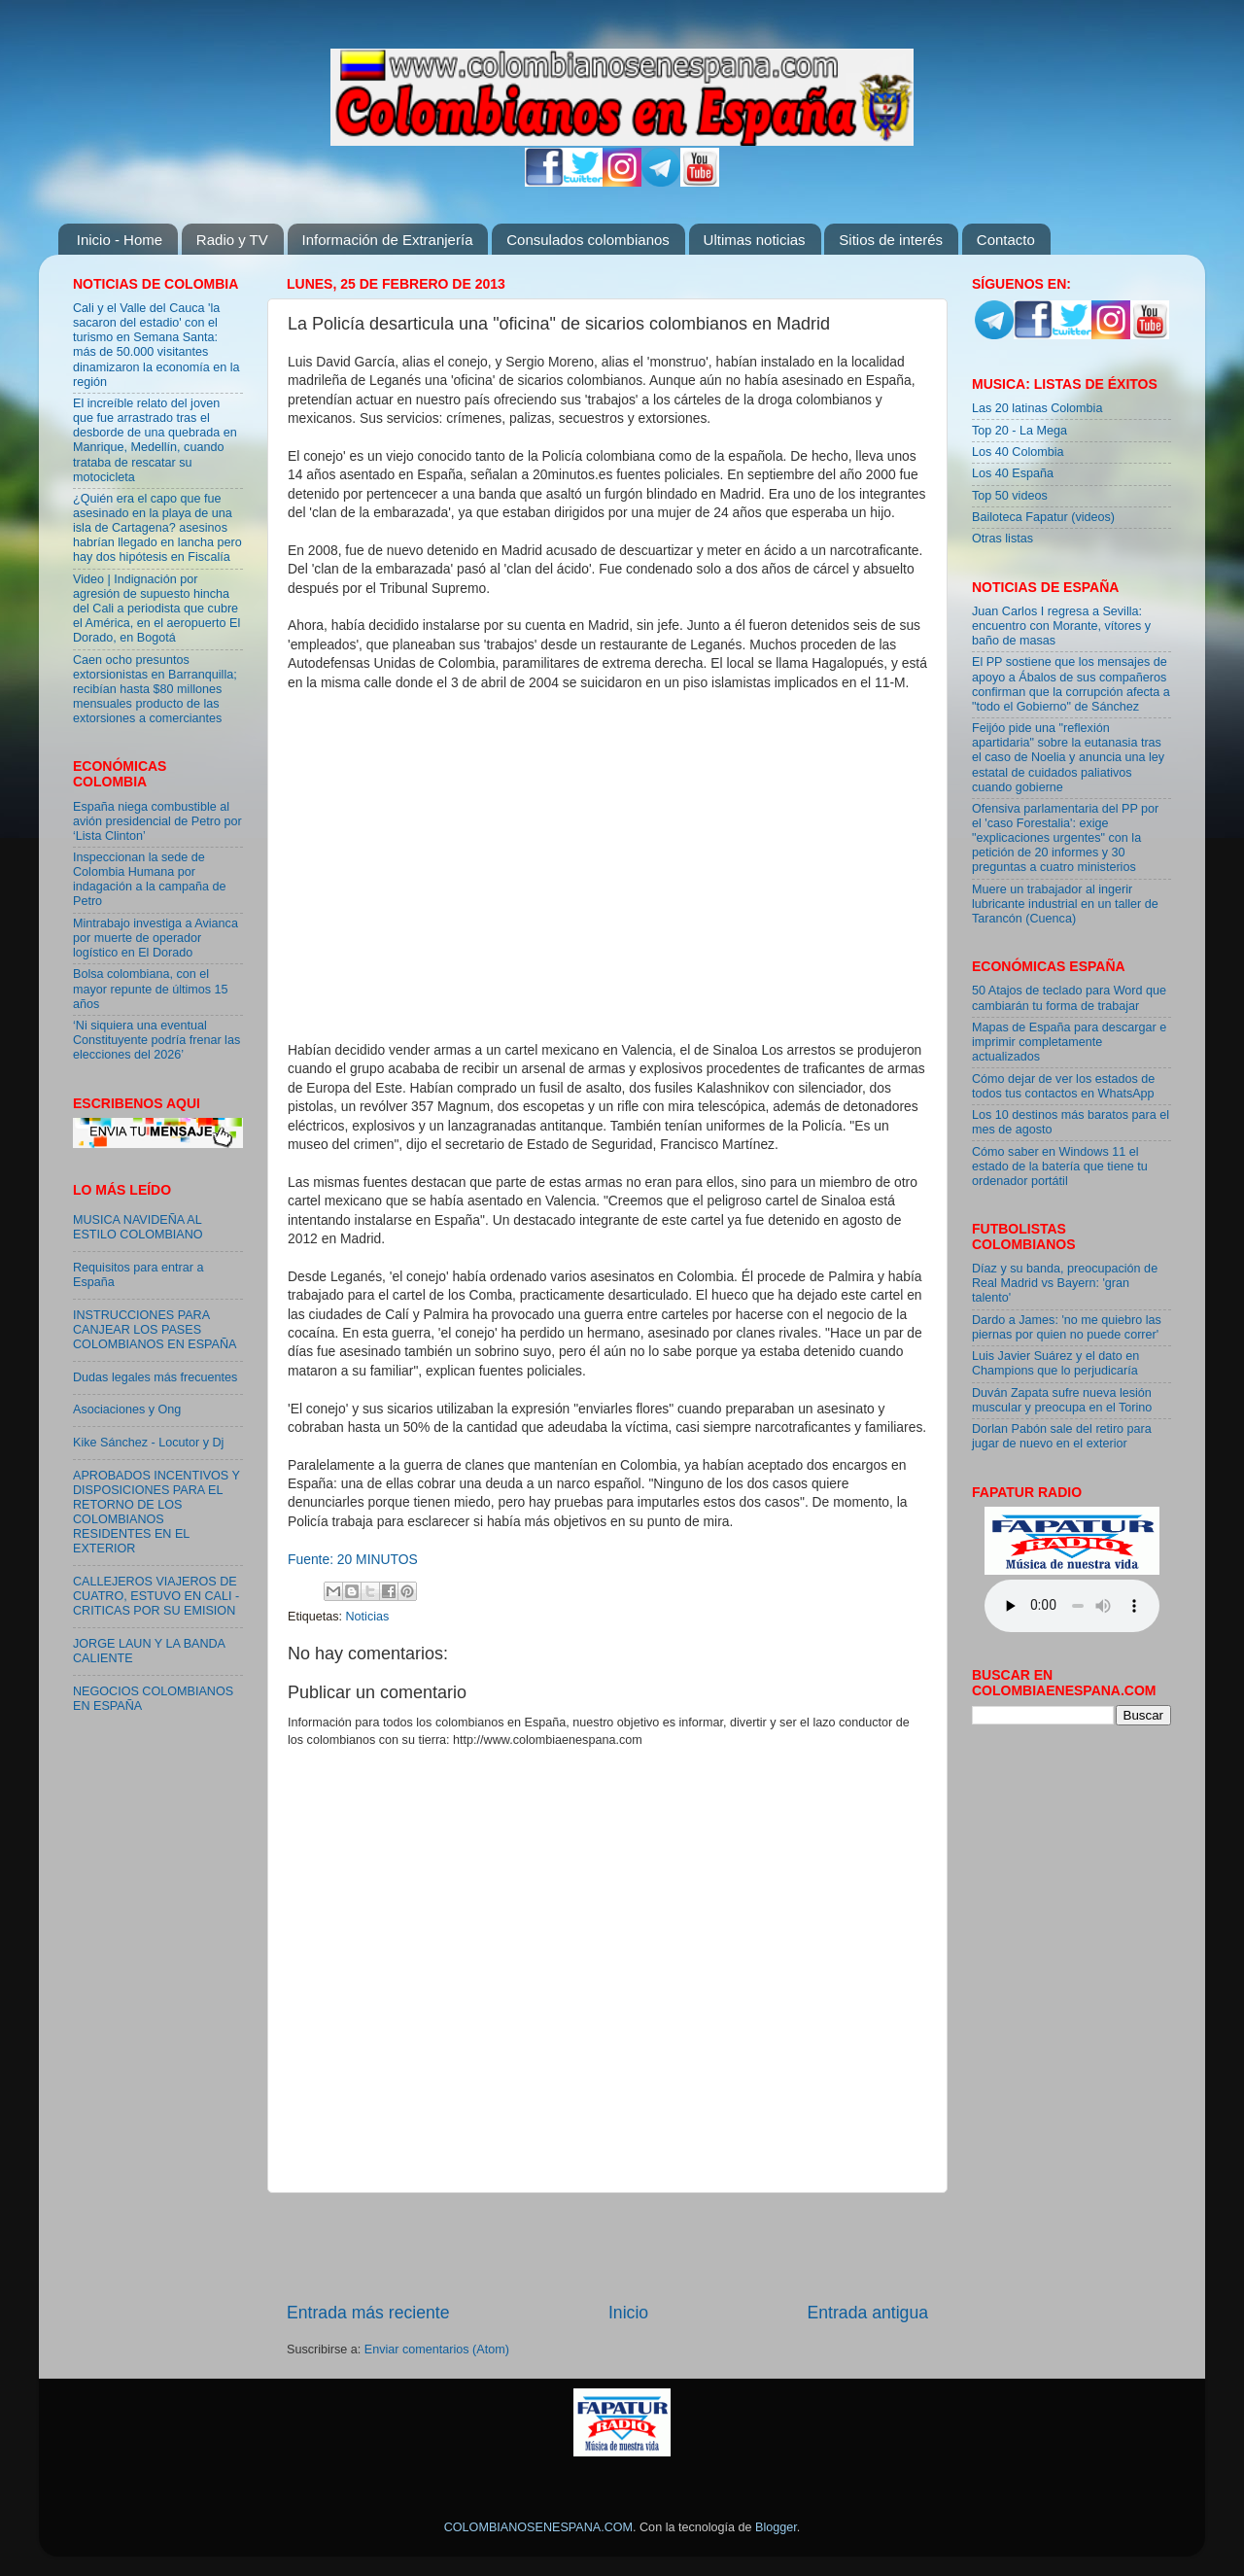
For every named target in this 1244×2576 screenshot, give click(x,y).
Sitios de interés (891, 239)
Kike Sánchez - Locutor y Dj (148, 1442)
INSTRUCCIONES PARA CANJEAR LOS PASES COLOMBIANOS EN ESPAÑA (154, 1329)
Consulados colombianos (588, 239)
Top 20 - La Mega (1019, 430)
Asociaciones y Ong (127, 1409)
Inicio (628, 2312)
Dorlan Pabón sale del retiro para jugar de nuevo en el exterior (1062, 1436)
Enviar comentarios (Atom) (436, 2349)
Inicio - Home (119, 239)
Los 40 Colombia (1018, 452)
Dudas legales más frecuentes (155, 1377)
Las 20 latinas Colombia (1037, 408)
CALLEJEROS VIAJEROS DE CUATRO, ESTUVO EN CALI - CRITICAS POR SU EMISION (156, 1596)
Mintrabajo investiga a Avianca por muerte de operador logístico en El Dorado (155, 938)
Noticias (368, 1616)
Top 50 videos (1010, 496)
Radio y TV (232, 239)
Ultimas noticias (755, 239)
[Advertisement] (607, 2247)
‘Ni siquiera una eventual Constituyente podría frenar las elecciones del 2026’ (156, 1040)
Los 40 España (1013, 473)
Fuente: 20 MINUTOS (353, 1559)
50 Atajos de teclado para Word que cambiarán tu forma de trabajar (1069, 998)
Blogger (776, 2527)
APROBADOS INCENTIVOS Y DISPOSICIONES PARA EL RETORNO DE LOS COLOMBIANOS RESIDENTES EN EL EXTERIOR (156, 1512)
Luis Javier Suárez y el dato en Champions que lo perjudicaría (1055, 1363)
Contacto (1006, 239)
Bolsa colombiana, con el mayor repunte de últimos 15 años (150, 988)
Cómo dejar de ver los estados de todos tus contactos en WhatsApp (1063, 1086)
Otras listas (1002, 538)
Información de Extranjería (387, 239)
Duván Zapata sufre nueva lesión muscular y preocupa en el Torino (1062, 1400)
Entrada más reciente (368, 2312)
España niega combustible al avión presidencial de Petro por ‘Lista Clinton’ (157, 821)
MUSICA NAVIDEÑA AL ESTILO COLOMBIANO (138, 1227)
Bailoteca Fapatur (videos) (1043, 517)
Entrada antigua (868, 2312)
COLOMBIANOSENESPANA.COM (538, 2527)
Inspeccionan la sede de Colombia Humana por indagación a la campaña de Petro (149, 879)
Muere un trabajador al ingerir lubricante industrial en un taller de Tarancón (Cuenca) (1065, 904)
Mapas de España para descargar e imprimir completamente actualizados (1069, 1042)
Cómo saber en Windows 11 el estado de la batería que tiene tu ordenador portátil (1060, 1166)
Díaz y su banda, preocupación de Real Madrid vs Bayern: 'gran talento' (1065, 1283)
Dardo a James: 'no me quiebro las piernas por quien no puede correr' (1066, 1327)
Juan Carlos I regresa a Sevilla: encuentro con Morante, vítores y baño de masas (1061, 626)
